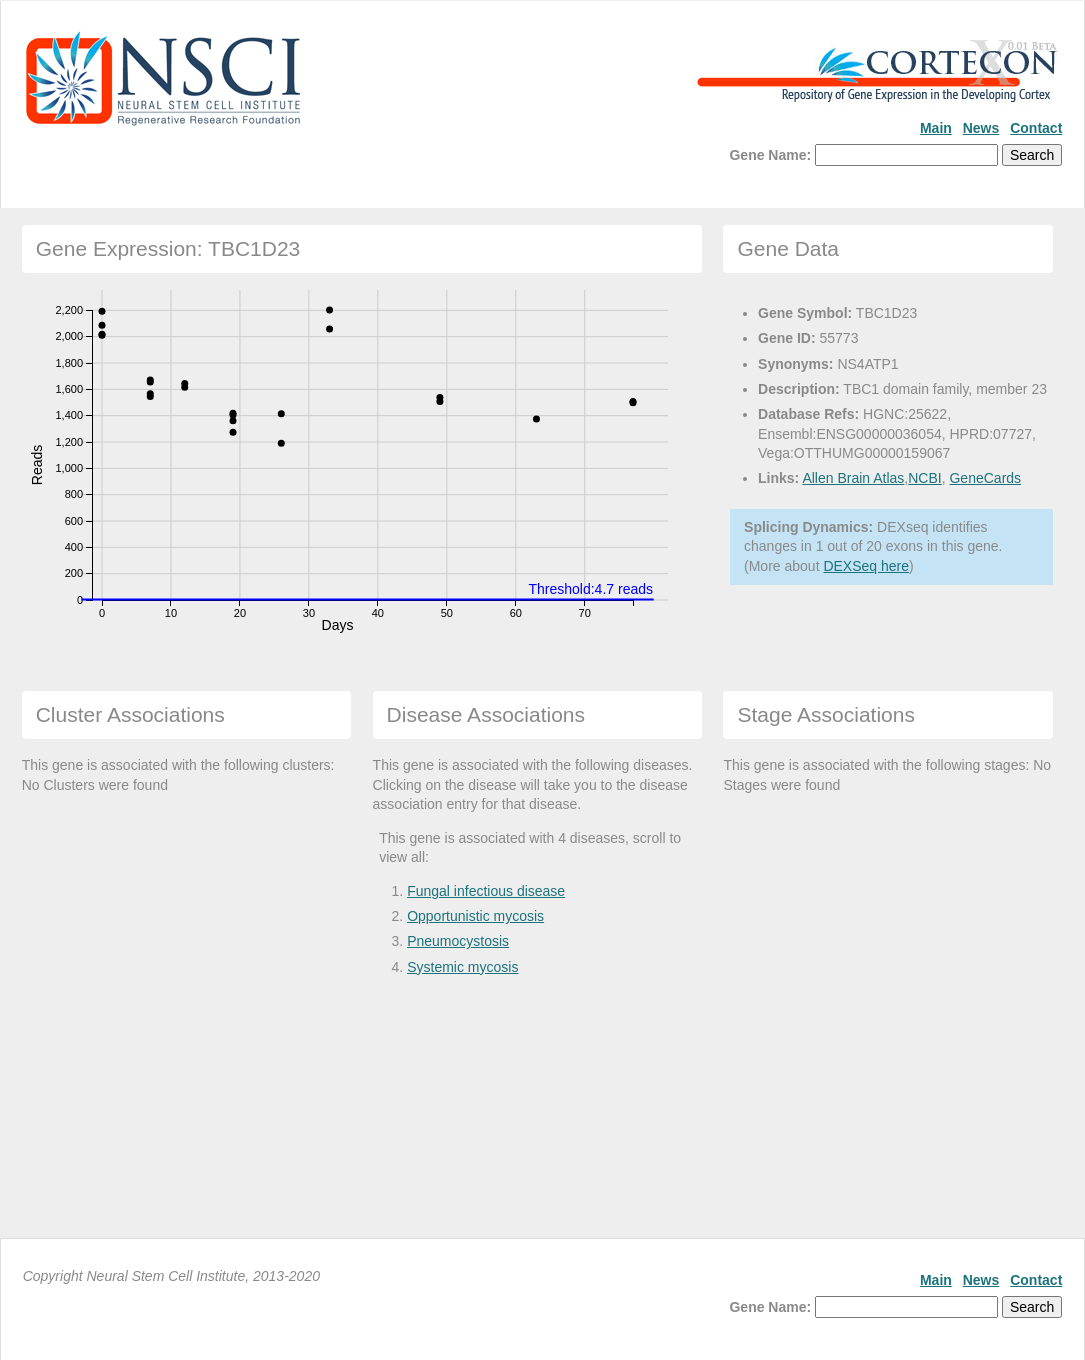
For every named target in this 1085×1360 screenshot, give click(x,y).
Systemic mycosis (462, 967)
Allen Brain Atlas (853, 478)
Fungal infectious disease (486, 891)
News (981, 128)
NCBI (924, 478)
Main (936, 128)
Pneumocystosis (458, 941)
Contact (1036, 128)
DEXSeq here (866, 566)
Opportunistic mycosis (475, 916)
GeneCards (985, 478)
